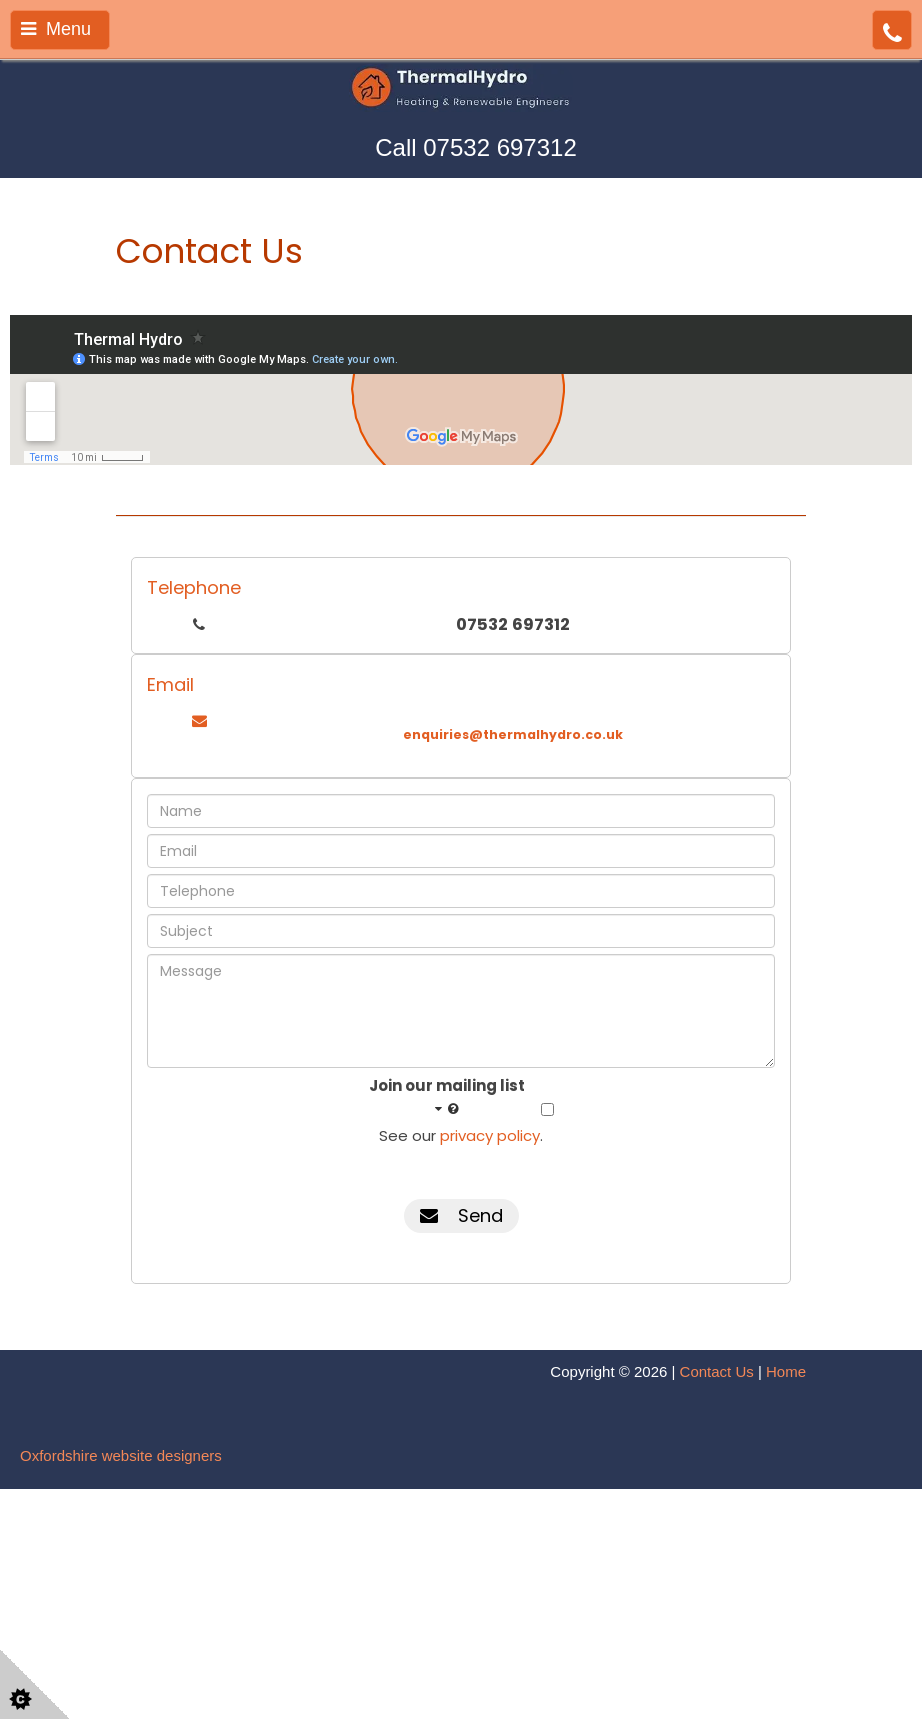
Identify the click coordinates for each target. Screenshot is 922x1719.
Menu (56, 29)
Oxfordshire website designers (121, 1455)
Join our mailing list (447, 1097)
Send (461, 1215)
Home (786, 1371)
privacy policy (490, 1135)
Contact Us (717, 1371)
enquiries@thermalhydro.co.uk (513, 734)
